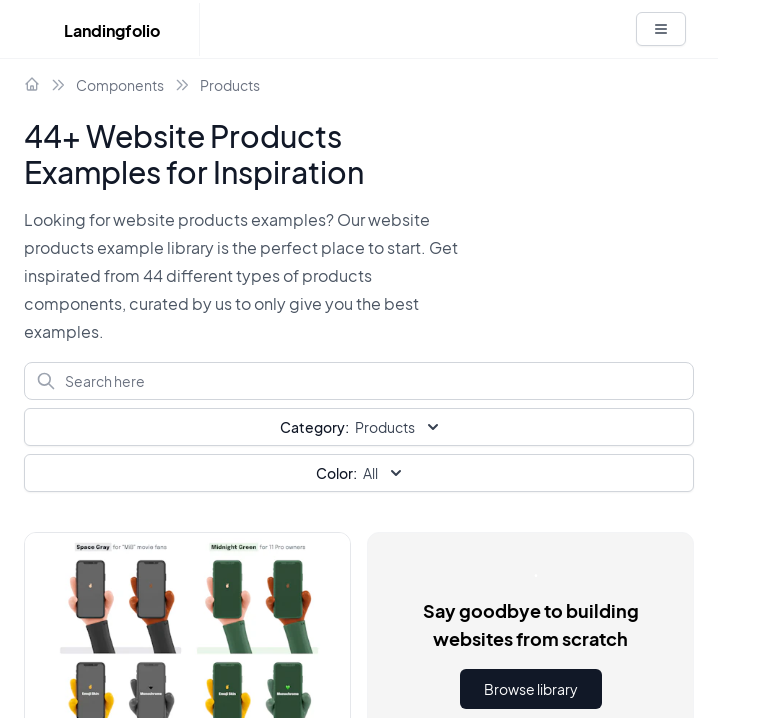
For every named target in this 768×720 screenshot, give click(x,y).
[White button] (661, 29)
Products (230, 85)
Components (120, 85)
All (361, 473)
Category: (314, 427)
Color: (336, 473)
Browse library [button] (531, 689)
